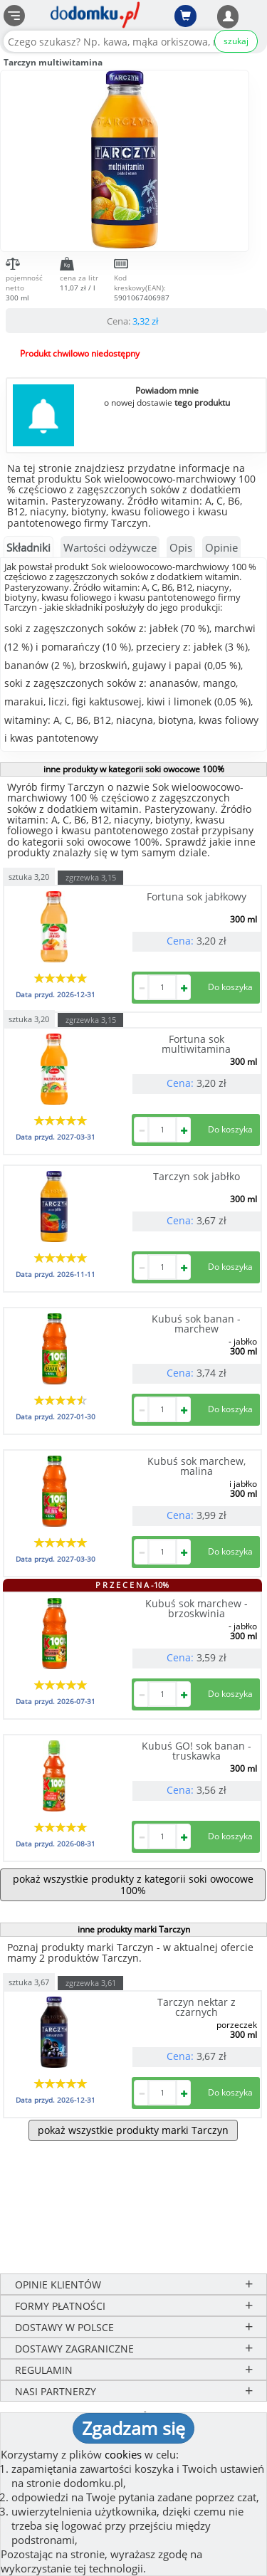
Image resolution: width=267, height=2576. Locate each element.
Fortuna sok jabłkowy (196, 896)
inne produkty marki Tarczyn (134, 1929)
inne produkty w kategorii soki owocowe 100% (133, 769)
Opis (180, 547)
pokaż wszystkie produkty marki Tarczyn (133, 2130)
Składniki (28, 547)
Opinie (221, 547)
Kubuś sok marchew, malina (196, 1466)
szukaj (236, 41)
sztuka (29, 875)
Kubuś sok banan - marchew (196, 1323)
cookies (123, 2454)
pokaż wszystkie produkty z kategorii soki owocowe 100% (133, 1884)
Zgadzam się (133, 2428)
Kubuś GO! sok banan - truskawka (196, 1750)
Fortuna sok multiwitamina (196, 1044)
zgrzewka (91, 877)
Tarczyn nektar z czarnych (196, 2007)
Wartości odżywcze (110, 547)
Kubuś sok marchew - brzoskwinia (196, 1608)
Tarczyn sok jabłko (196, 1176)
